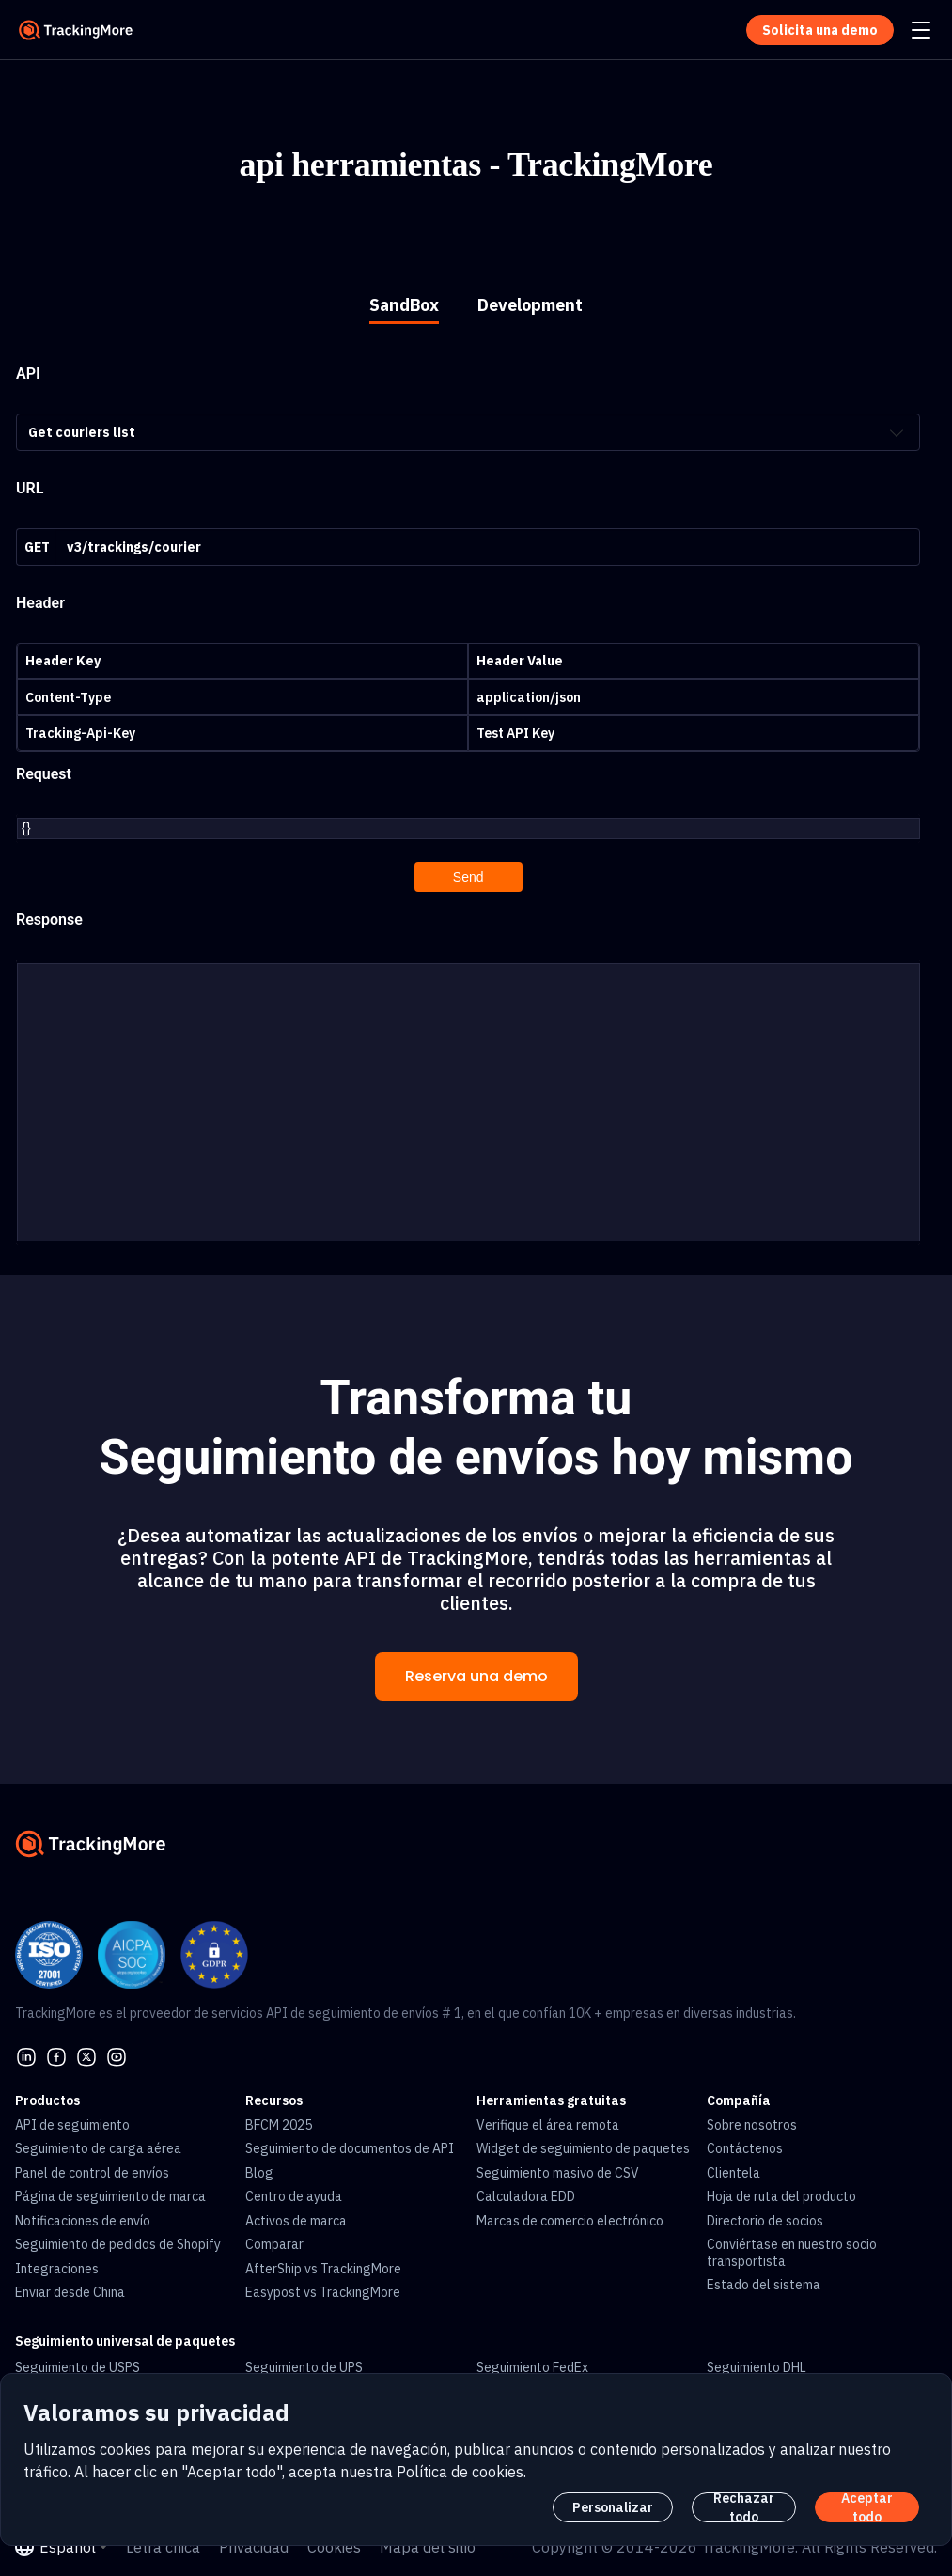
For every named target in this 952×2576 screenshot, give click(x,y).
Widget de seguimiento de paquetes (583, 2143)
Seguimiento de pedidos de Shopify (118, 2239)
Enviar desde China (70, 2287)
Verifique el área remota (547, 2120)
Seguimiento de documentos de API (349, 2143)
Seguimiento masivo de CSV (557, 2168)
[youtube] (116, 2050)
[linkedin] (26, 2050)
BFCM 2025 (278, 2120)
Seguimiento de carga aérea (98, 2143)
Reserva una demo (476, 1671)
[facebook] (56, 2050)
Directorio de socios (765, 2216)
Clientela (733, 2168)
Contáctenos (745, 2143)
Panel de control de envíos (92, 2168)
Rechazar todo (743, 2507)
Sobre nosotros (752, 2120)
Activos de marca (296, 2216)
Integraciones (57, 2264)
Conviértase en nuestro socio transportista (792, 2248)
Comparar (274, 2239)
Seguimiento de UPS (304, 2362)
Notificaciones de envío (82, 2216)
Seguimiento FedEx (532, 2362)
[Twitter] (86, 2050)
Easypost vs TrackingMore (322, 2287)
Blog (259, 2168)
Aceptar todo (867, 2507)
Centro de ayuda (293, 2191)
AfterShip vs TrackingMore (323, 2264)
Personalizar (612, 2507)
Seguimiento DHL (756, 2362)
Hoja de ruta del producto (781, 2191)
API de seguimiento (72, 2120)
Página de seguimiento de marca (110, 2191)
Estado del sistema (763, 2280)
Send (468, 875)
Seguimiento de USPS (77, 2362)
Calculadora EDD (525, 2191)
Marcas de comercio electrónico (569, 2216)
